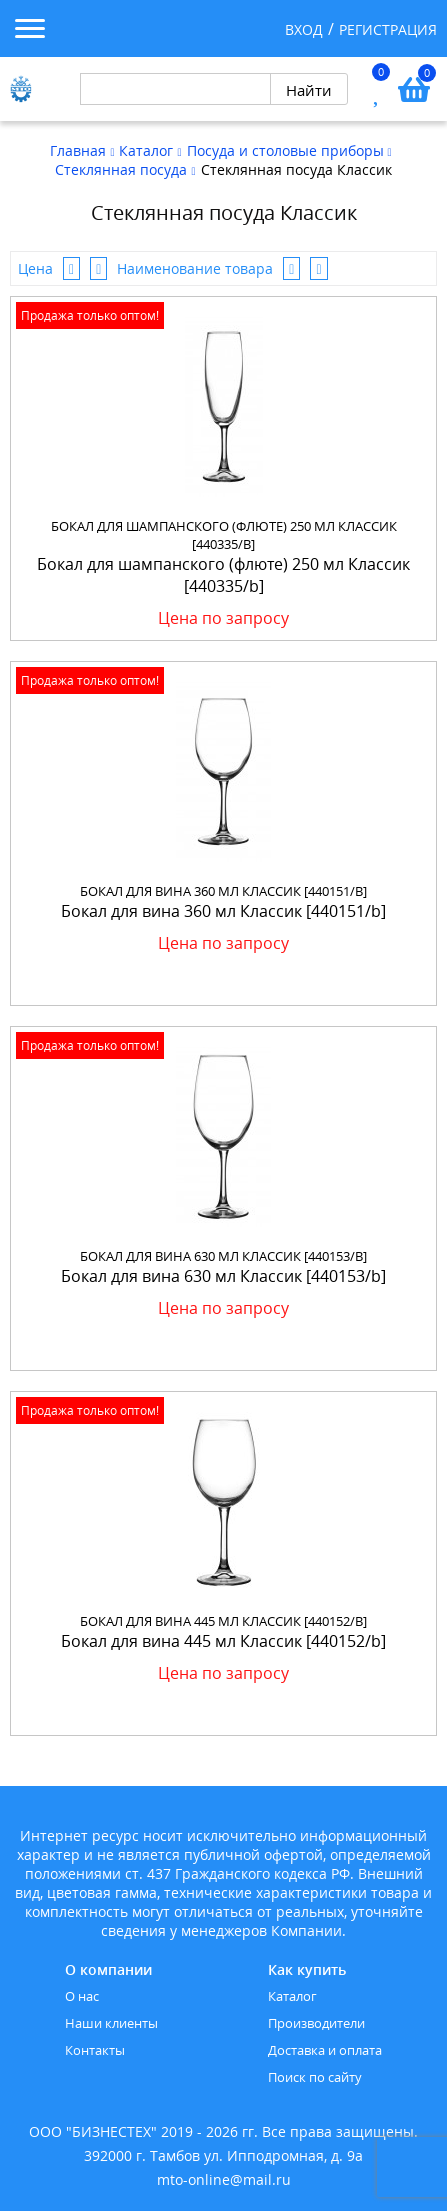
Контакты (95, 2050)
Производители (316, 2023)
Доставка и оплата (325, 2050)
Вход (304, 29)
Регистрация (388, 29)
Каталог (292, 1996)
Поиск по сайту (315, 2077)
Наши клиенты (111, 2023)
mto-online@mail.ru (224, 2179)
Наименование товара (195, 268)
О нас (82, 1996)
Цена (35, 268)
